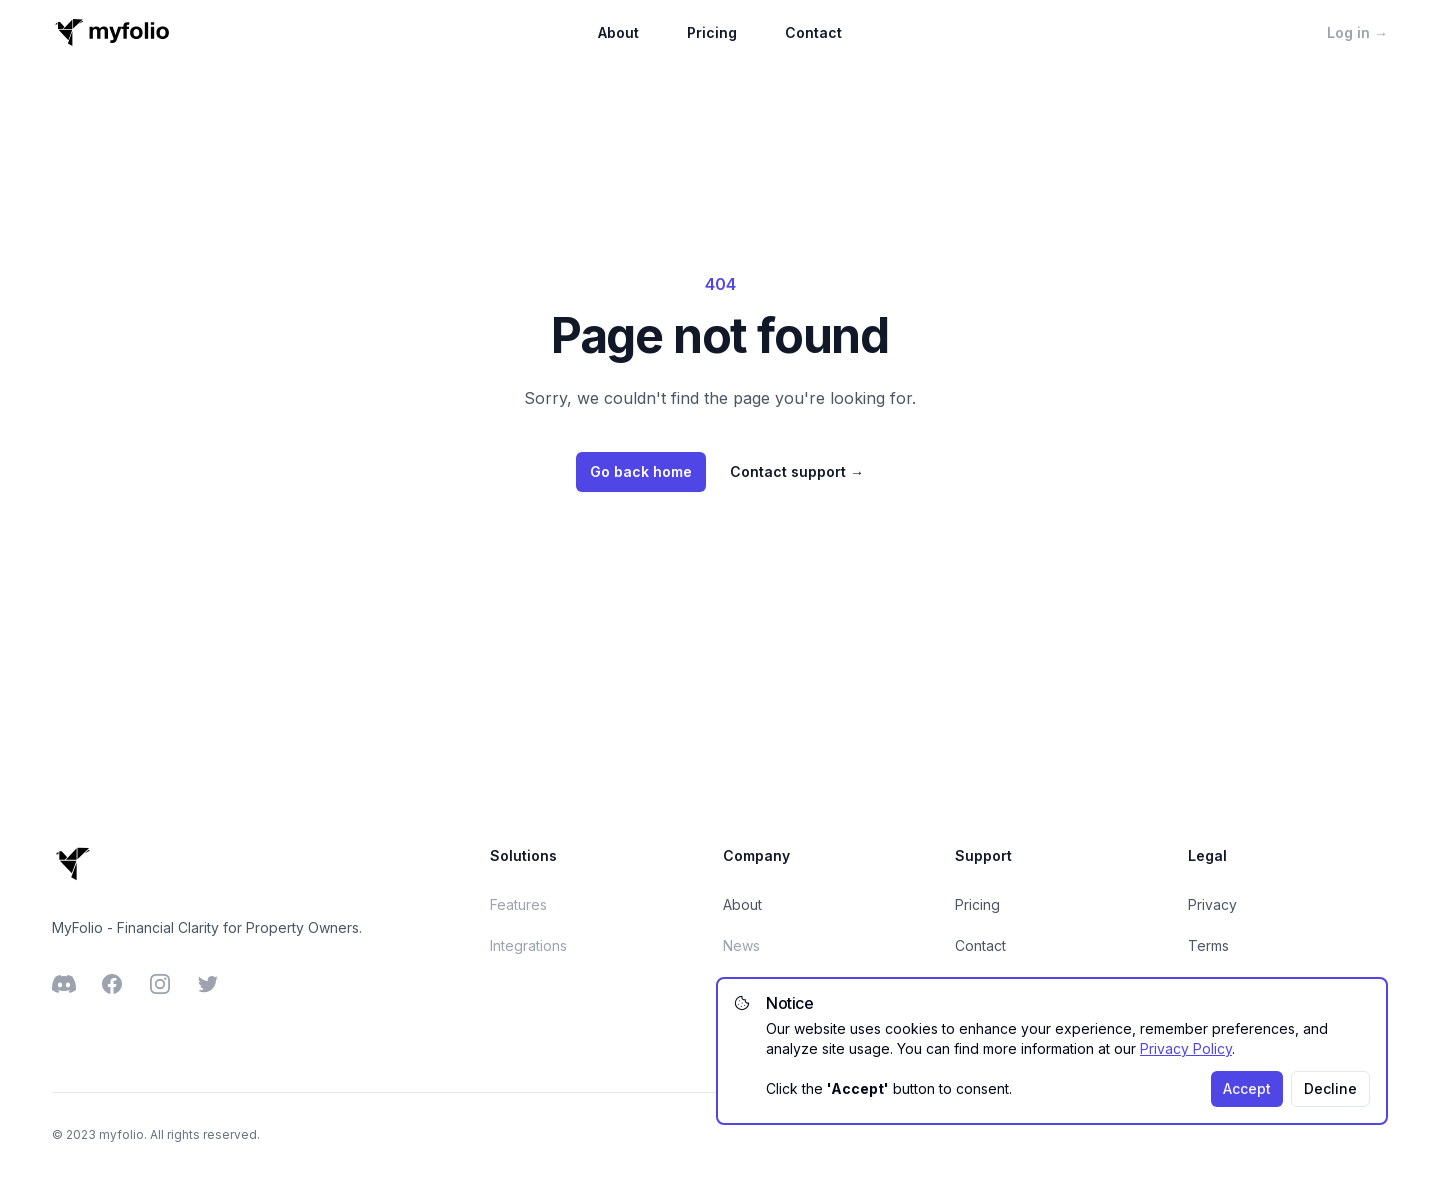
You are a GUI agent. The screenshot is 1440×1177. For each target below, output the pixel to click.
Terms (1208, 945)
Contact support (797, 471)
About (618, 32)
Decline (1330, 1088)
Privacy (1212, 904)
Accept (1247, 1088)
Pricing (712, 32)
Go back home (641, 471)
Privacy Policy (1186, 1048)
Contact (813, 32)
